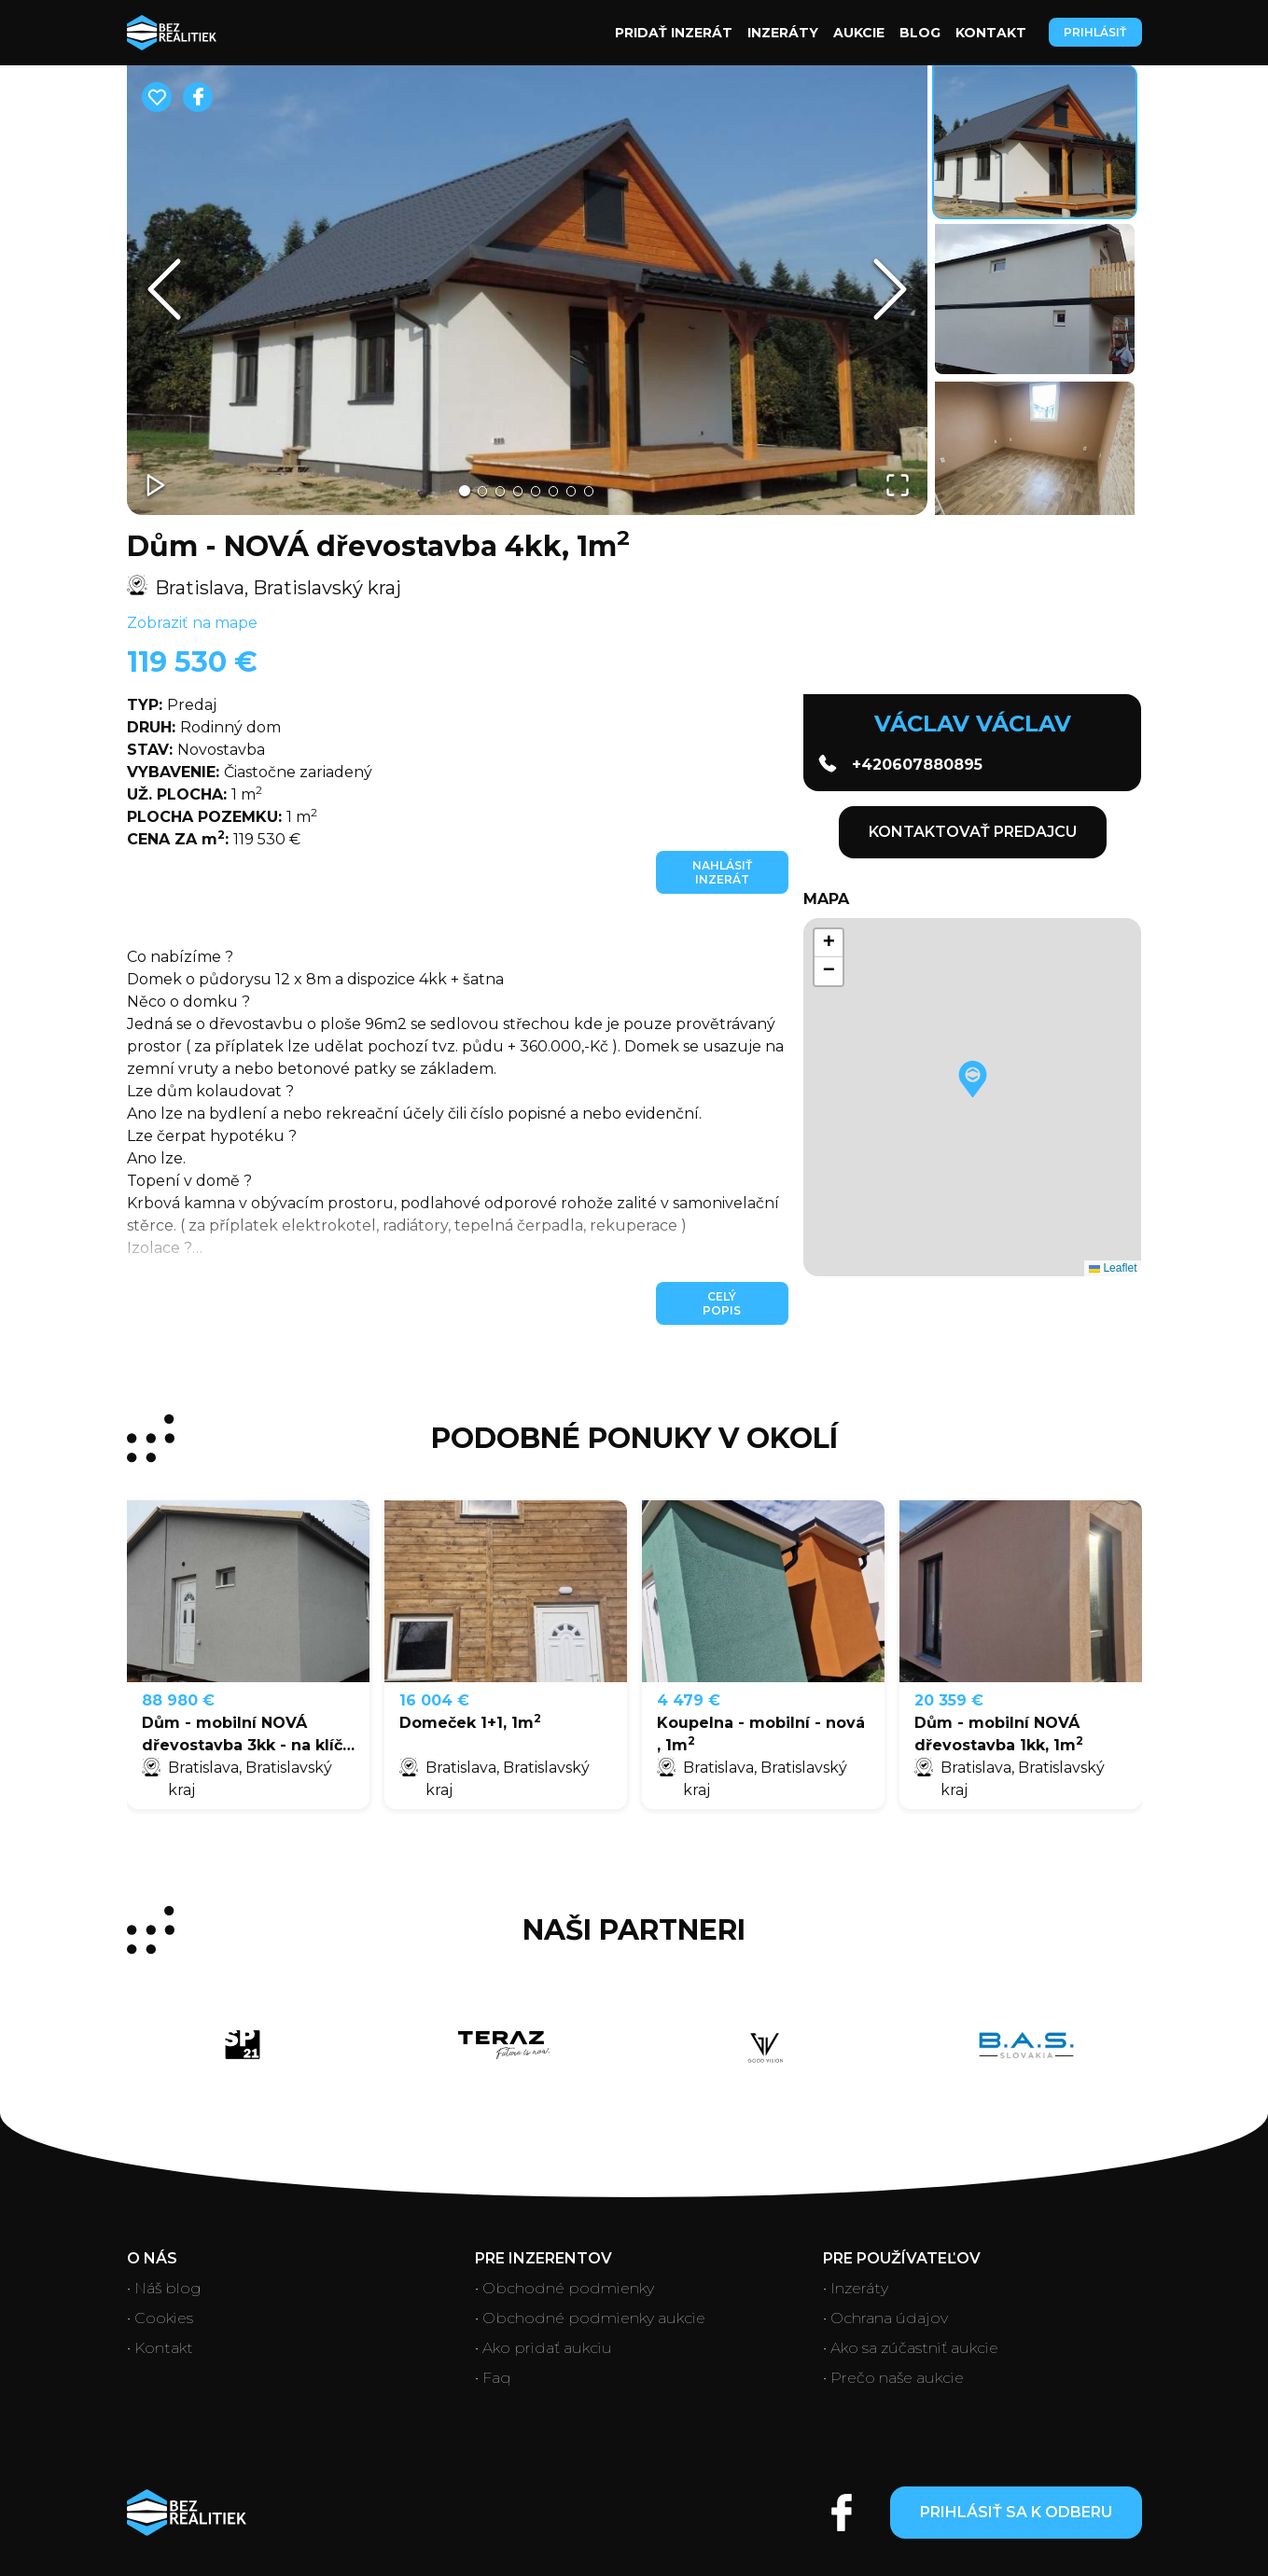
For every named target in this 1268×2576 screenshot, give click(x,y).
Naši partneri (634, 1930)
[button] (527, 289)
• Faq (493, 2378)
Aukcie (859, 32)
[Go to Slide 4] (516, 490)
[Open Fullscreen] (895, 483)
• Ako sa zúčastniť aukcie (910, 2348)
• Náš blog (164, 2288)
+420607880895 (900, 763)
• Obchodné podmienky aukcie (590, 2318)
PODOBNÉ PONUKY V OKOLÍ (634, 1438)
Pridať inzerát (673, 32)
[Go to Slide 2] (475, 490)
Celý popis (722, 1303)
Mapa (826, 899)
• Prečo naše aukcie (893, 2378)
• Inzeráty (855, 2288)
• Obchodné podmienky (564, 2288)
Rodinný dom (204, 727)
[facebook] (198, 97)
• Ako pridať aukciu (543, 2348)
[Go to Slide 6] (557, 490)
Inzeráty (782, 32)
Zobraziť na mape (192, 623)
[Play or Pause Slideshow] (158, 483)
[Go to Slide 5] (536, 490)
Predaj (171, 705)
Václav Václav (972, 723)
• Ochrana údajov (885, 2318)
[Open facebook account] (841, 2512)
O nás (152, 2258)
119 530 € (192, 662)
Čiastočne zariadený (249, 772)
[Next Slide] (890, 289)
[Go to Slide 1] (454, 489)
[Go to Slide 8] (598, 490)
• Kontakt (160, 2348)
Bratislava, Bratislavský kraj (264, 587)
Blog (920, 32)
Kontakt (990, 32)
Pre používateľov (902, 2258)
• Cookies (160, 2318)
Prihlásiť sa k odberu (1016, 2512)
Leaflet (1112, 1267)
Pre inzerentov (543, 2258)
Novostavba (196, 750)
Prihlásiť (1095, 32)
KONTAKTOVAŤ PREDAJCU (973, 832)
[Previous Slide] (164, 289)
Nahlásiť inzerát (722, 872)
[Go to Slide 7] (577, 490)
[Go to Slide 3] (495, 490)
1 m (194, 793)
